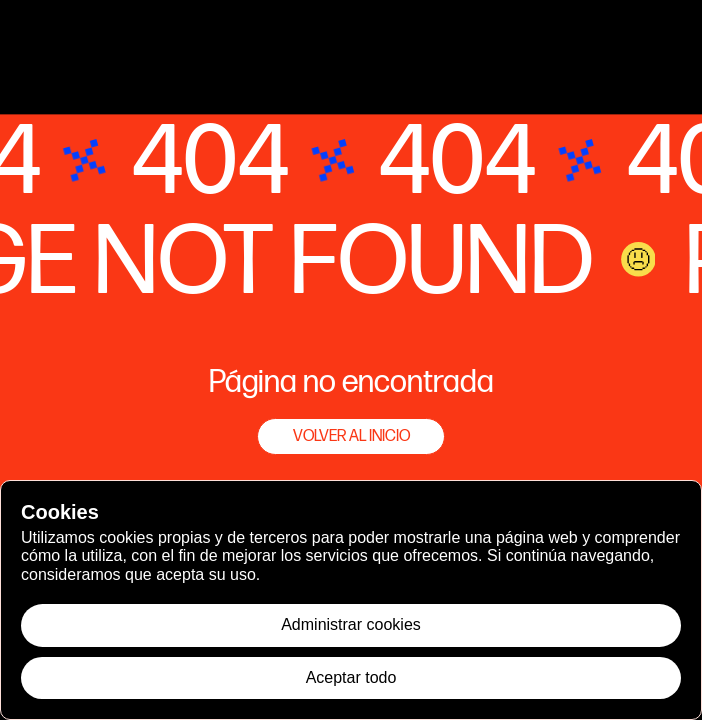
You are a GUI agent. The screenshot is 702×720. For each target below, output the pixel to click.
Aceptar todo (351, 677)
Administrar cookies (351, 624)
